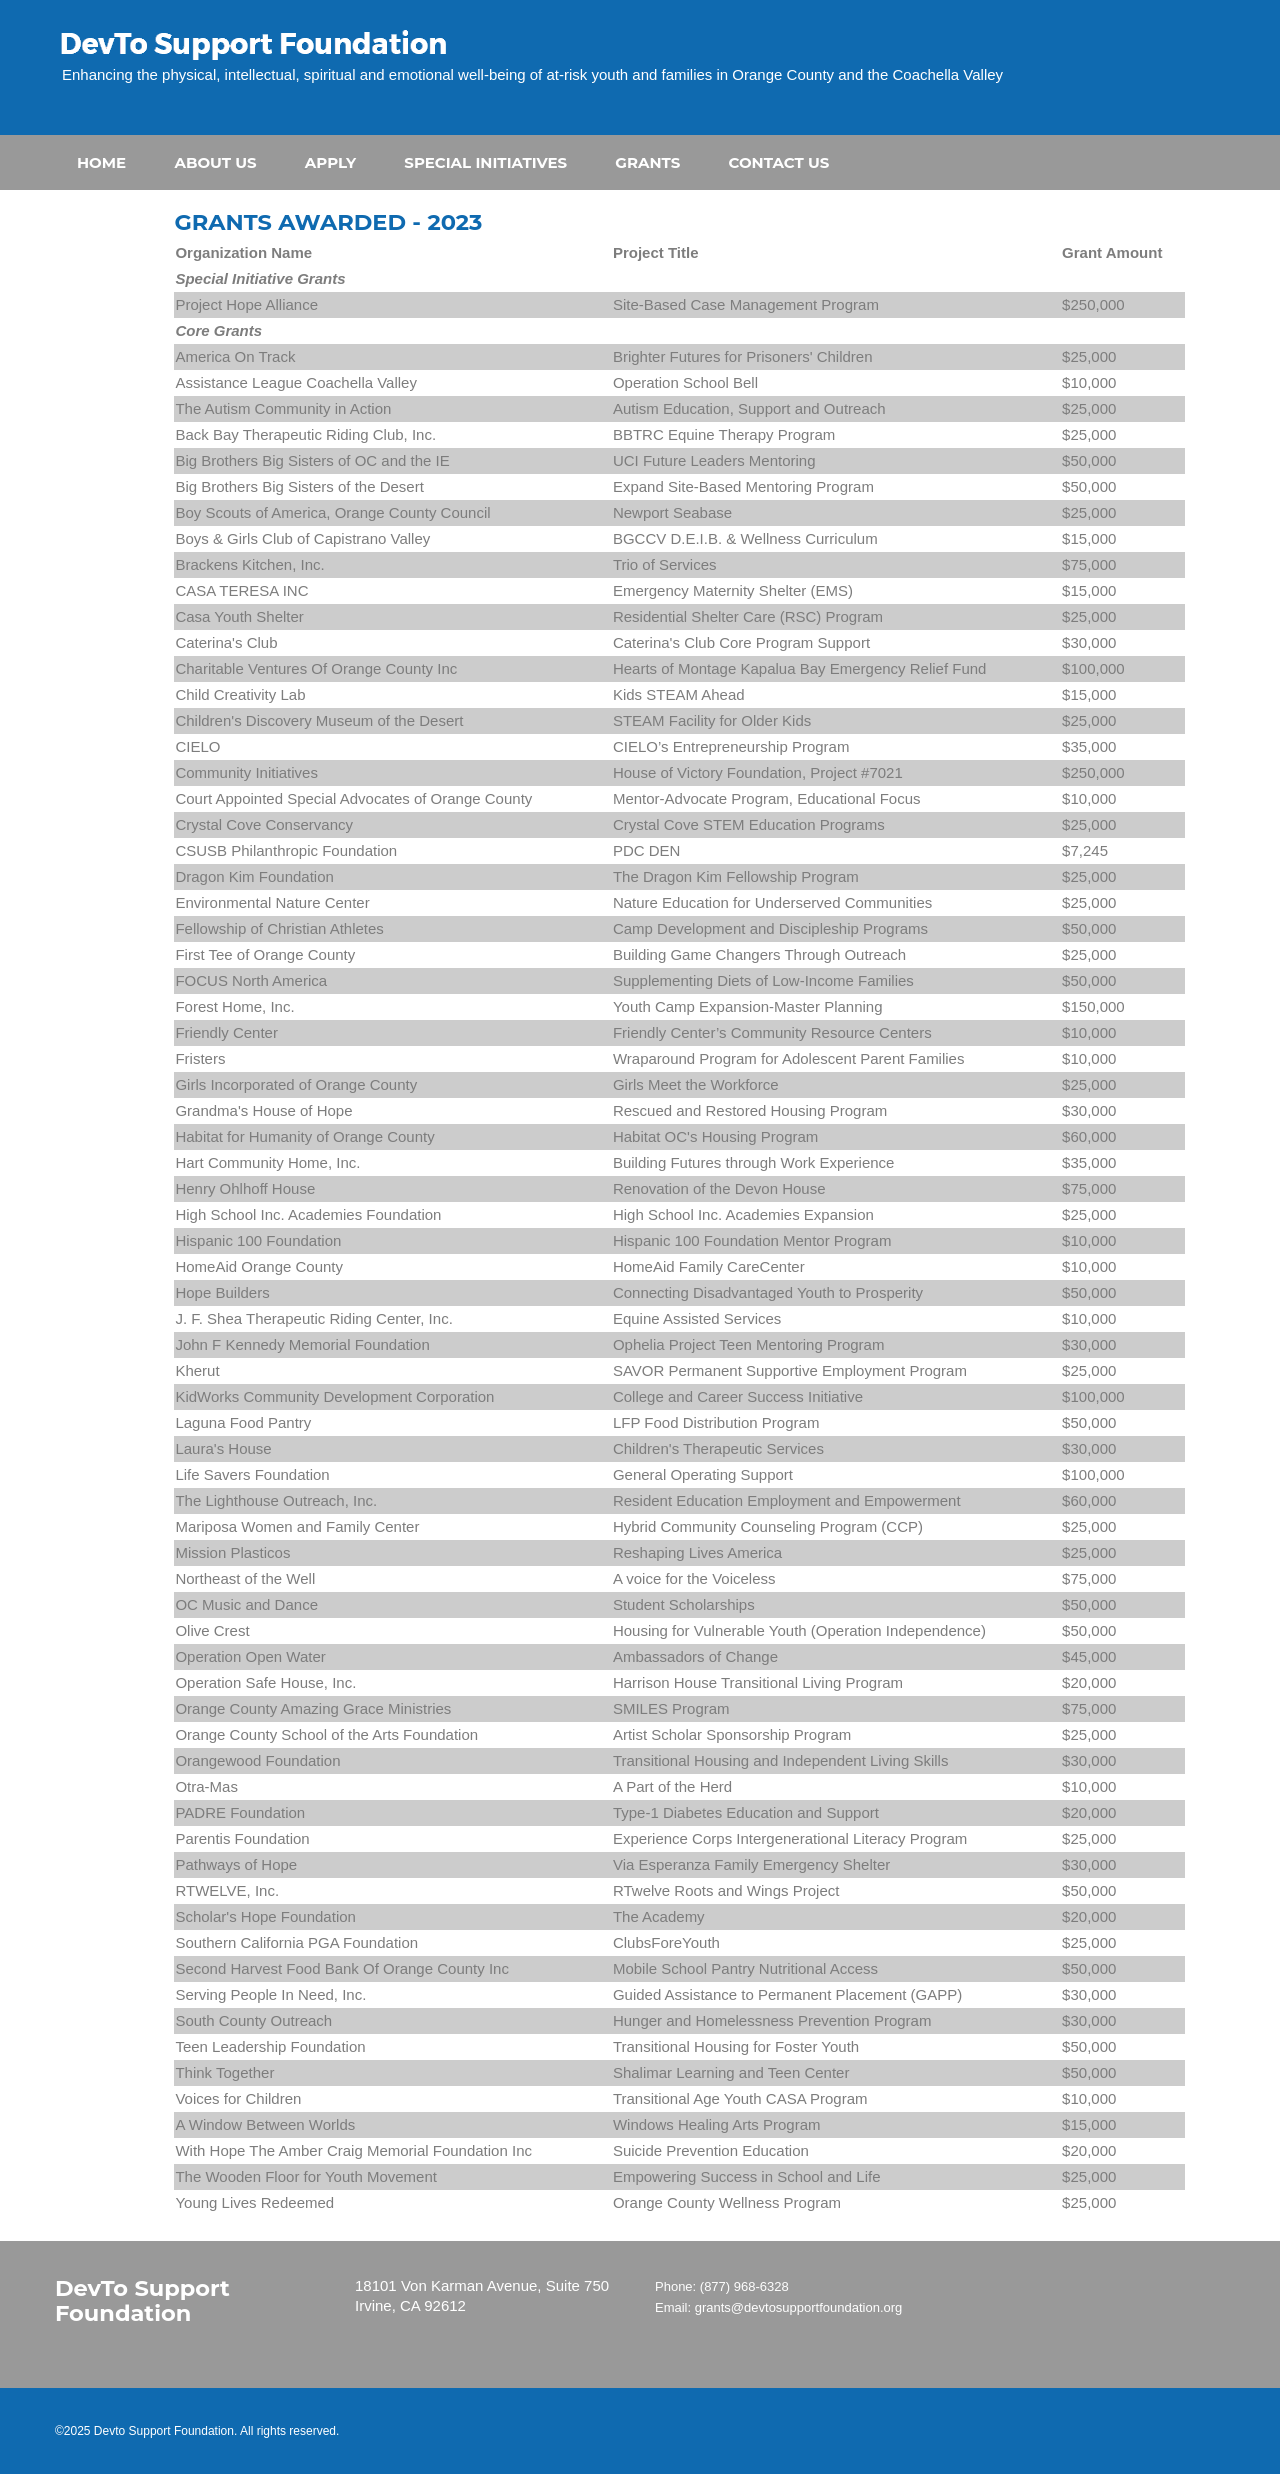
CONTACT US (779, 162)
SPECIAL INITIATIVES (485, 162)
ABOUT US (215, 162)
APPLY (330, 162)
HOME (101, 162)
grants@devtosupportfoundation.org (799, 2307)
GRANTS (647, 162)
